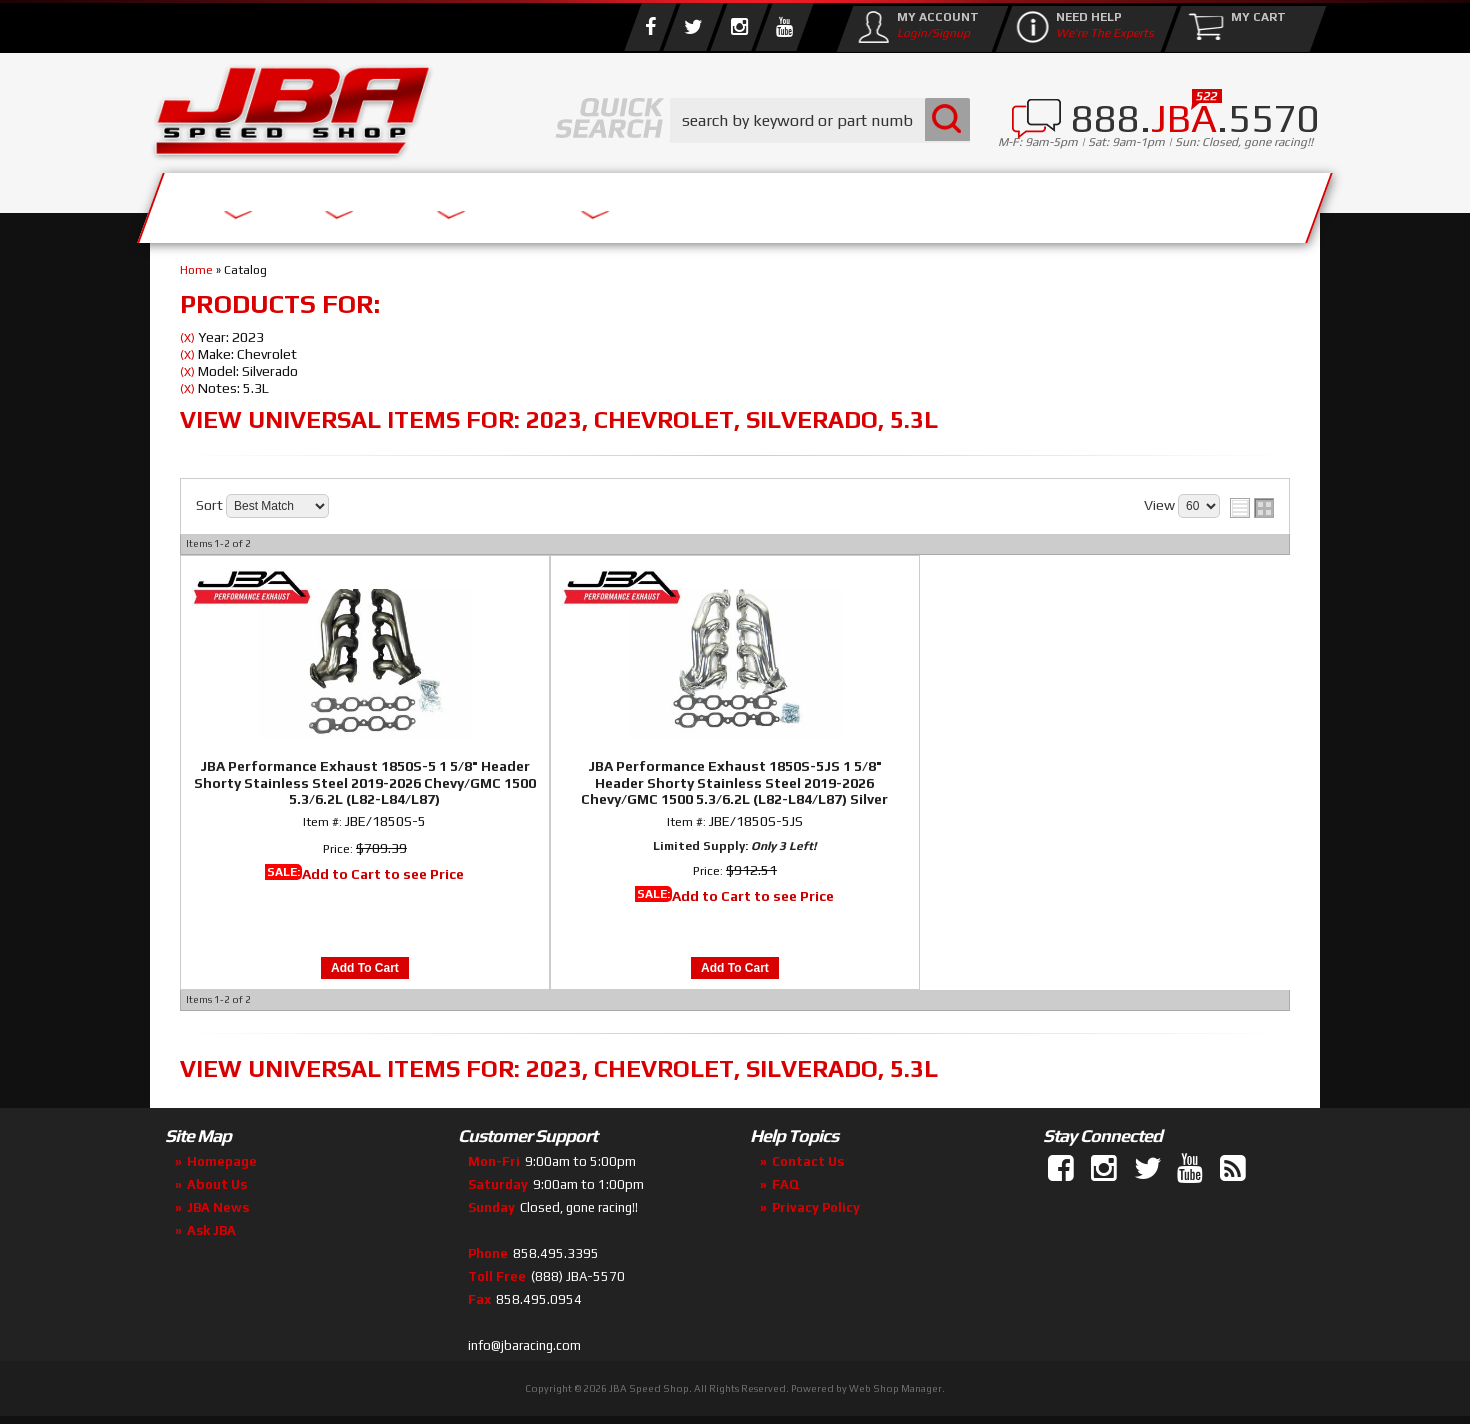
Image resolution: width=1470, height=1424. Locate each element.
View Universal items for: (559, 419)
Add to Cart (365, 968)
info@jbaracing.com (524, 1345)
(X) (187, 338)
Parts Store (647, 202)
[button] (820, 120)
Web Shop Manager (895, 1388)
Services (260, 202)
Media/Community (904, 202)
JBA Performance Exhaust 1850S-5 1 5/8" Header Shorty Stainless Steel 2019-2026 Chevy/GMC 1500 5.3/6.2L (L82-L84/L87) (365, 782)
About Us (443, 202)
